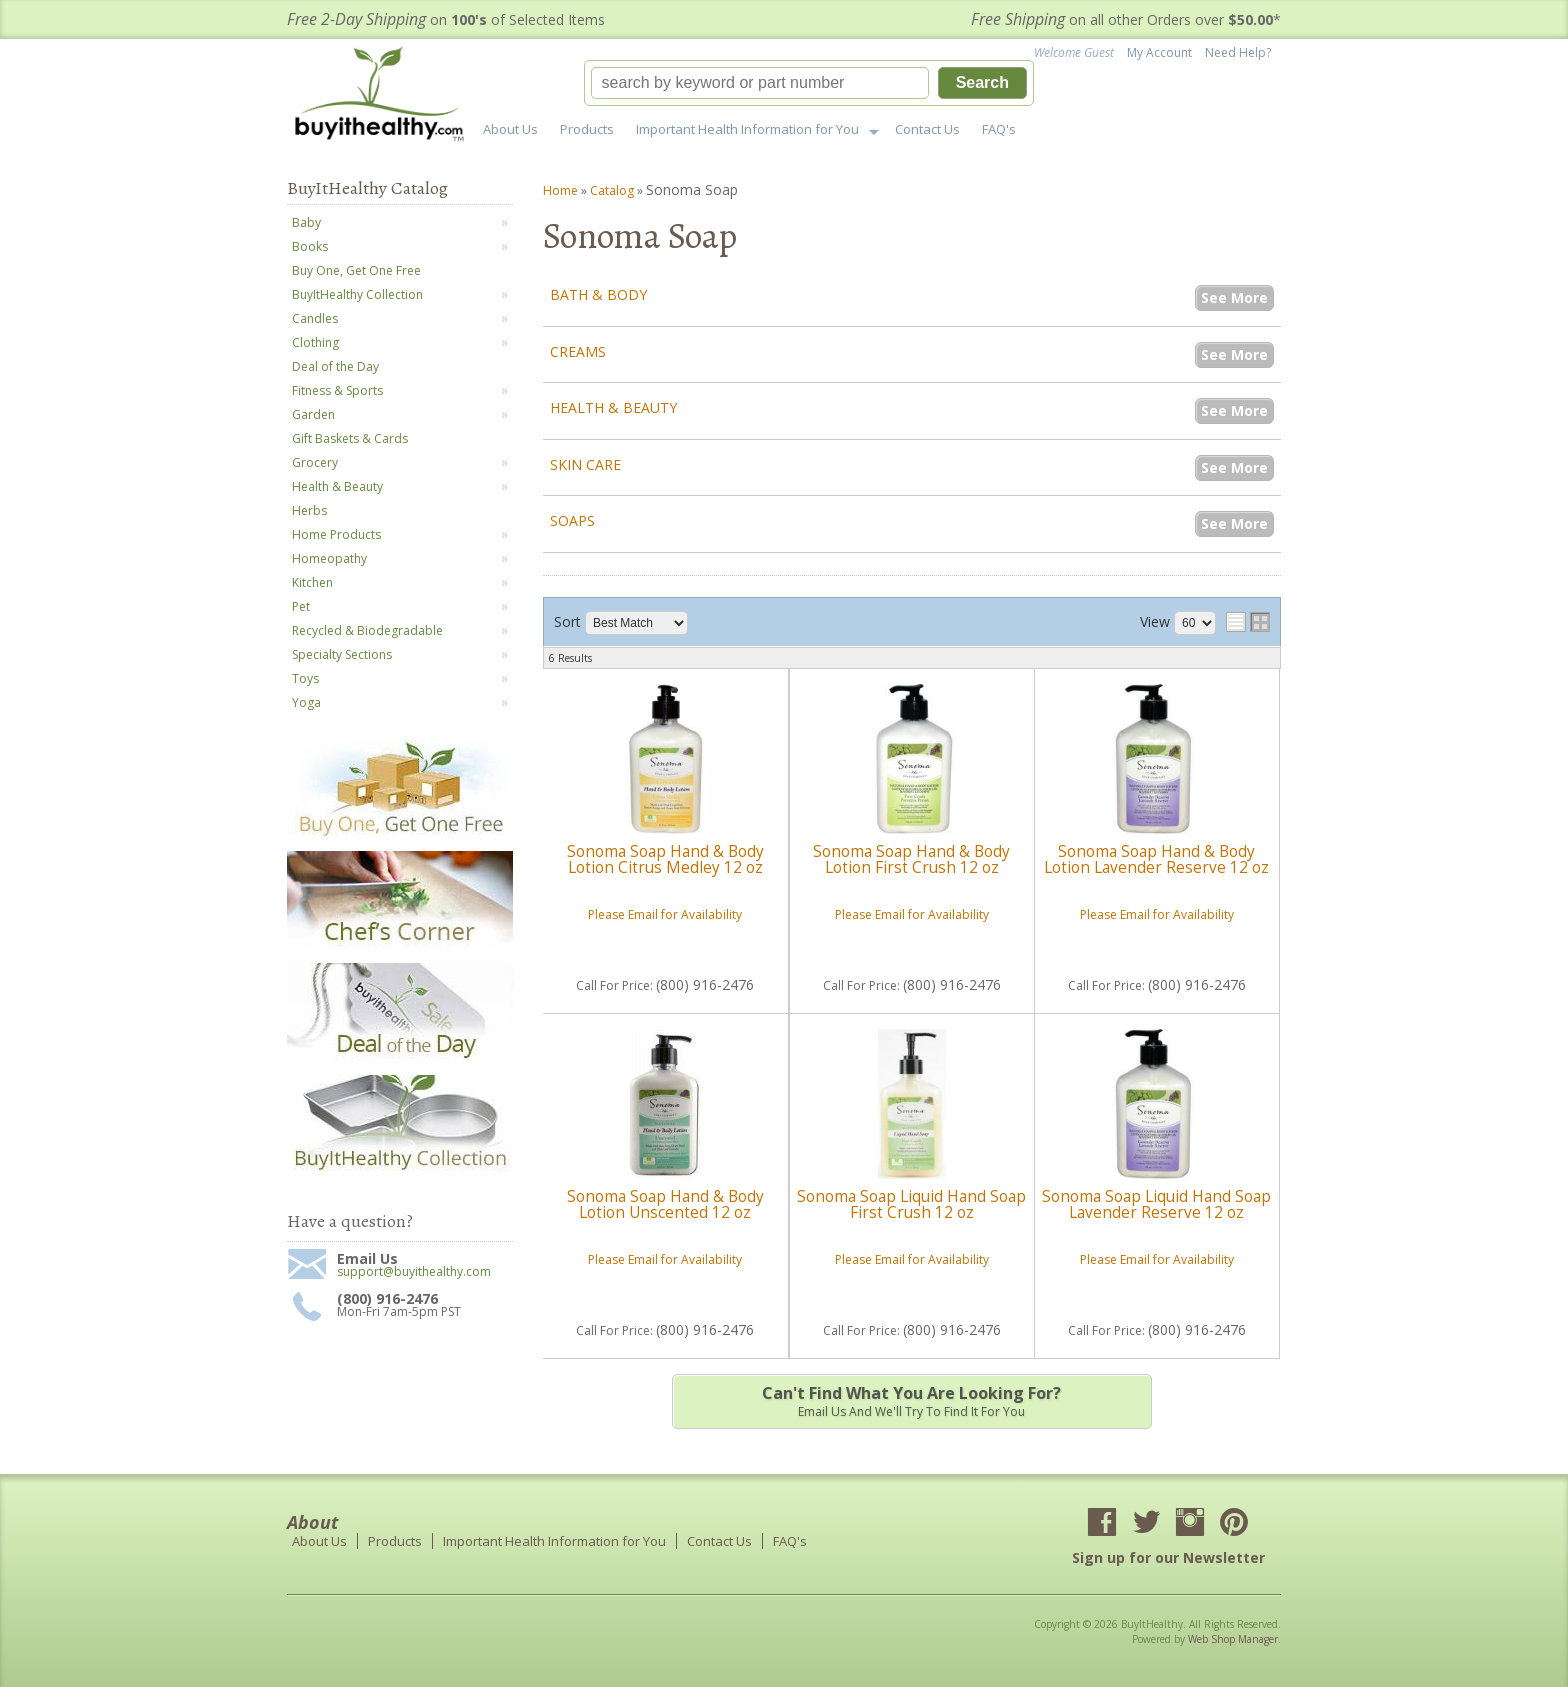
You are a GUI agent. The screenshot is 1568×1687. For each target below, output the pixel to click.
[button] (809, 83)
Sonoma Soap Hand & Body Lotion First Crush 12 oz (911, 859)
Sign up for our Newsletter (1168, 1557)
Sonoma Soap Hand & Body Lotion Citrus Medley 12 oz (665, 859)
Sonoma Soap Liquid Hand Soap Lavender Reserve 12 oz (1156, 1204)
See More (1234, 297)
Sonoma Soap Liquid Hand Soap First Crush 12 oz (911, 1204)
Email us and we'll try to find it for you (912, 1401)
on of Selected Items (446, 19)
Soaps (572, 520)
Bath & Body (598, 294)
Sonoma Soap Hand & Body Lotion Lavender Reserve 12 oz (1156, 859)
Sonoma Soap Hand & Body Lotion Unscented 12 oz (665, 1204)
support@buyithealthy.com (414, 1272)
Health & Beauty (613, 407)
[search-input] (760, 83)
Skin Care (585, 464)
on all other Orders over (1126, 19)
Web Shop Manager (1233, 1639)
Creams (578, 351)
